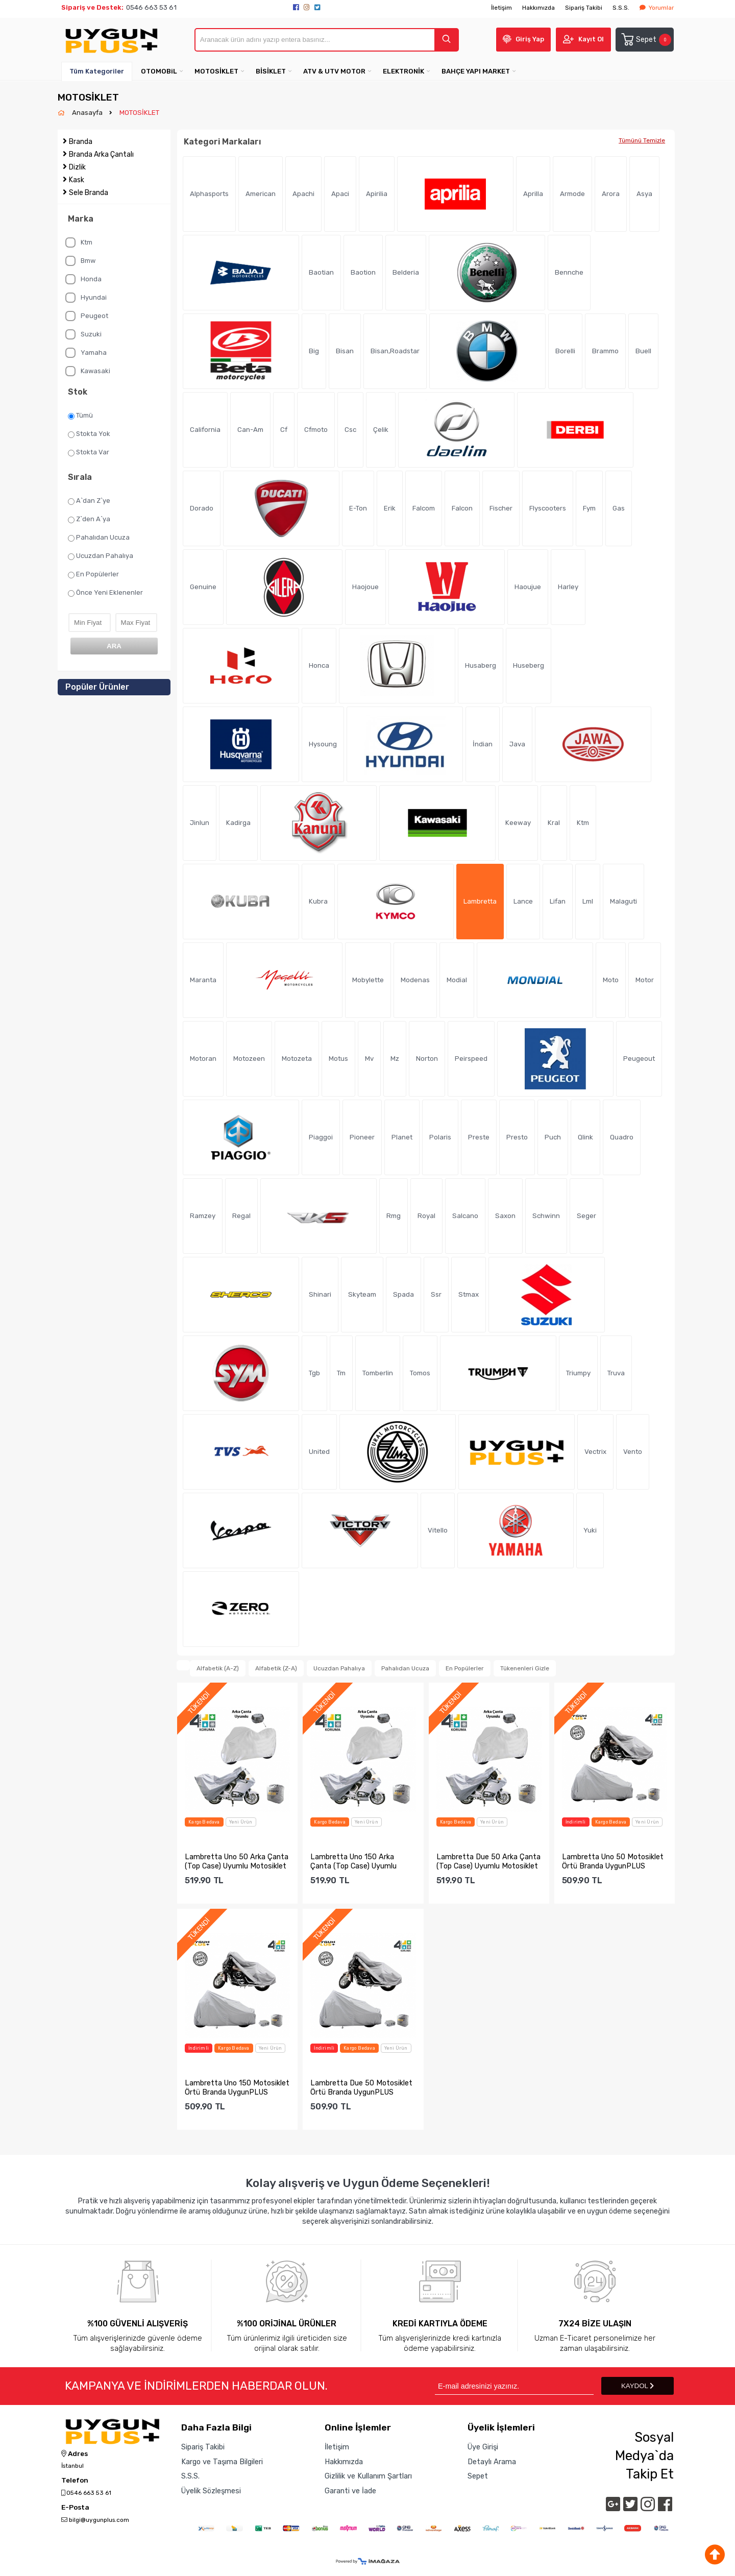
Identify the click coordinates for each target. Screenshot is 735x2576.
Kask (76, 180)
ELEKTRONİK (403, 71)
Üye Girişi (483, 2446)
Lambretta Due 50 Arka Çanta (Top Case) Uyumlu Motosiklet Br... (488, 1861)
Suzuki (83, 334)
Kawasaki (87, 371)
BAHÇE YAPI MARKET (476, 71)
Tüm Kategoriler (96, 71)
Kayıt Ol (591, 39)
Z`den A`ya (89, 519)
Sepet (646, 39)
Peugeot (86, 316)
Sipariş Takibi (583, 7)
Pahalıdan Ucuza (99, 537)
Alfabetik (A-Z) (218, 1668)
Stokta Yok (89, 434)
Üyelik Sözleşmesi (211, 2490)
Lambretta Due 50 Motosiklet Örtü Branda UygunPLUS (361, 2087)
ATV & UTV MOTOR (334, 71)
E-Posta (75, 2507)
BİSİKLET (271, 71)
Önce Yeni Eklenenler (105, 593)
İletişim (501, 7)
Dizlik (77, 167)
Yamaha (86, 353)
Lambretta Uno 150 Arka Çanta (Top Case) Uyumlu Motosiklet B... (353, 1861)
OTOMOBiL (159, 71)
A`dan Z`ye (89, 501)
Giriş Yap (530, 39)
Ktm (78, 242)
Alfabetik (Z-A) (276, 1668)
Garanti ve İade (350, 2490)
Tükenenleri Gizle (524, 1668)
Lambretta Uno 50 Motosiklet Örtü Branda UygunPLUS (613, 1861)
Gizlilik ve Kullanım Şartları (368, 2476)
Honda (83, 279)
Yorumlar (657, 7)
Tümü (80, 415)
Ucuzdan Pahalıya (100, 556)
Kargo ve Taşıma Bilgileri (222, 2461)
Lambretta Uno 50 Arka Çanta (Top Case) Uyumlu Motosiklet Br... (236, 1861)
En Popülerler (93, 574)
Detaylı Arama (492, 2461)
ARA (114, 646)
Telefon (74, 2480)
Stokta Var (88, 452)
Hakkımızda (538, 7)
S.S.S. (620, 7)
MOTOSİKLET (216, 71)
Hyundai (86, 298)
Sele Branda (88, 192)
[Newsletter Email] (514, 2386)
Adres (74, 2454)
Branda (80, 141)
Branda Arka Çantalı (101, 154)
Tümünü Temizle (642, 140)
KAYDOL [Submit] (637, 2386)
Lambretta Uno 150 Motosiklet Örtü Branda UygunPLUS (237, 2087)
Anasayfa (88, 112)
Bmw (80, 261)
